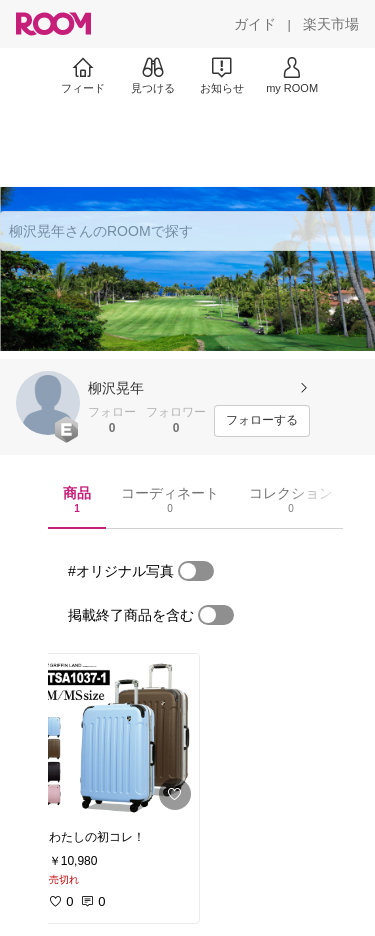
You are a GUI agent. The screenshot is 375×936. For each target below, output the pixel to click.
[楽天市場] (331, 24)
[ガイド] (255, 24)
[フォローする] (262, 421)
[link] (118, 736)
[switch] (196, 571)
